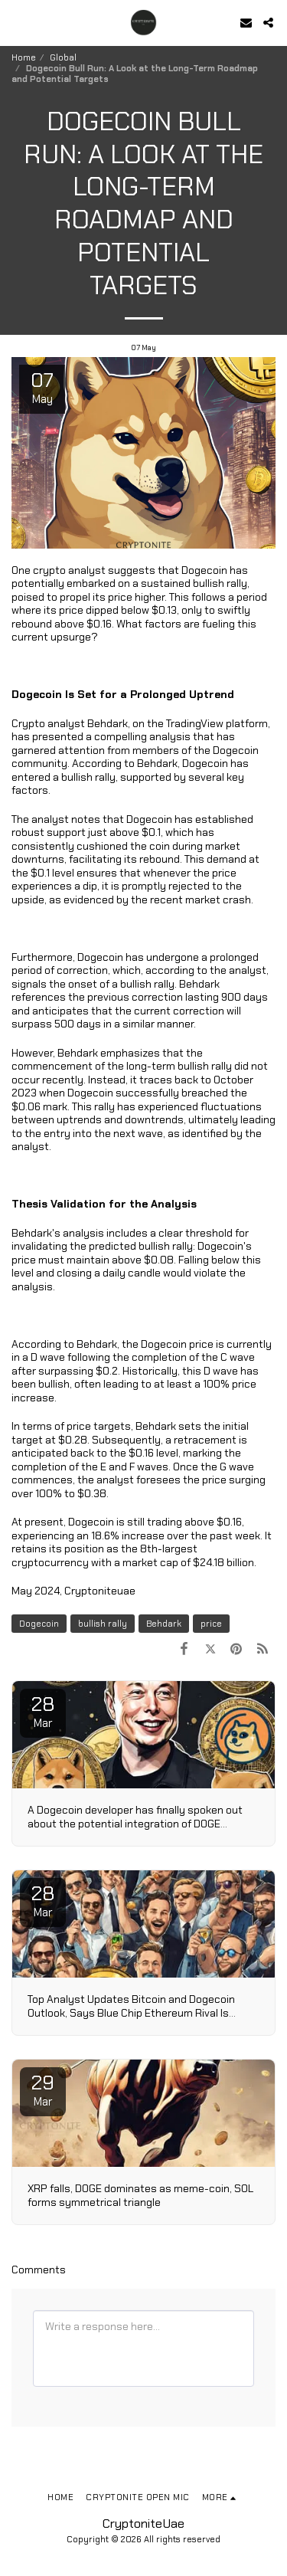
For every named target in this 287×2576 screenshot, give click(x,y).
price (211, 1623)
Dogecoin (39, 1623)
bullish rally (102, 1623)
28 (43, 1711)
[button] (17, 22)
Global (63, 57)
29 (43, 2089)
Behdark (163, 1623)
